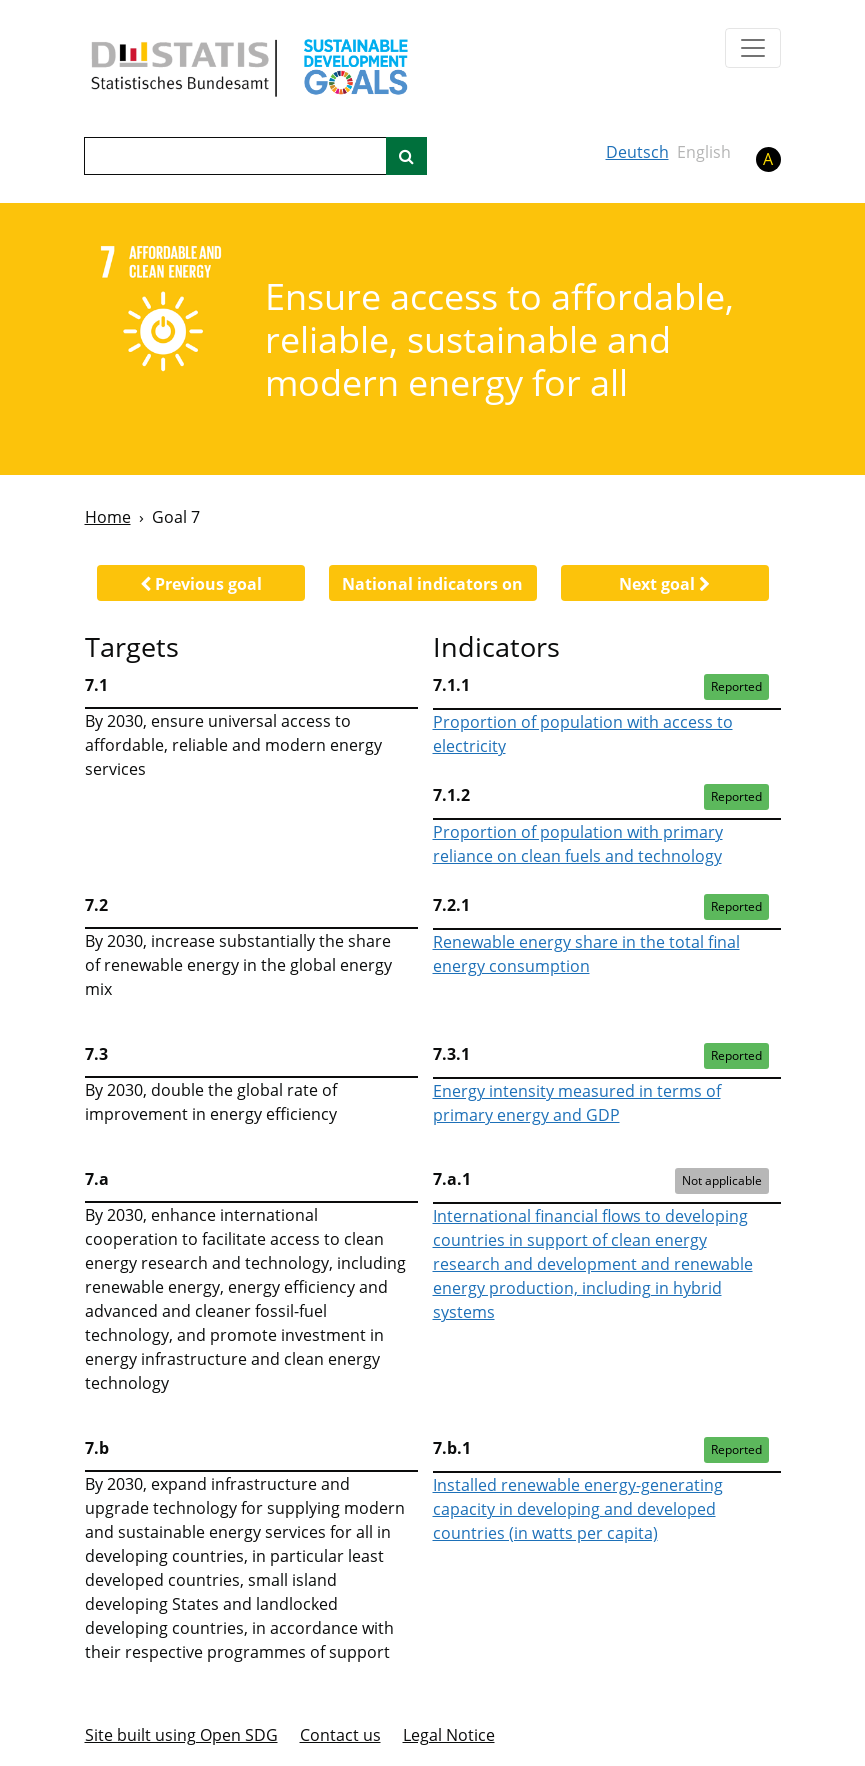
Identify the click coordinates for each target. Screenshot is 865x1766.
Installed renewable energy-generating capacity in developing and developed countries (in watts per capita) (578, 1509)
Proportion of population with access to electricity (583, 734)
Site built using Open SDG (181, 1735)
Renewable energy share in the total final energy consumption (586, 954)
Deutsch (637, 152)
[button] (201, 583)
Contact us (340, 1735)
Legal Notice (449, 1735)
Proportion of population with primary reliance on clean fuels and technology (578, 844)
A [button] (768, 159)
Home (108, 517)
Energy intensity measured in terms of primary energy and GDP (577, 1103)
